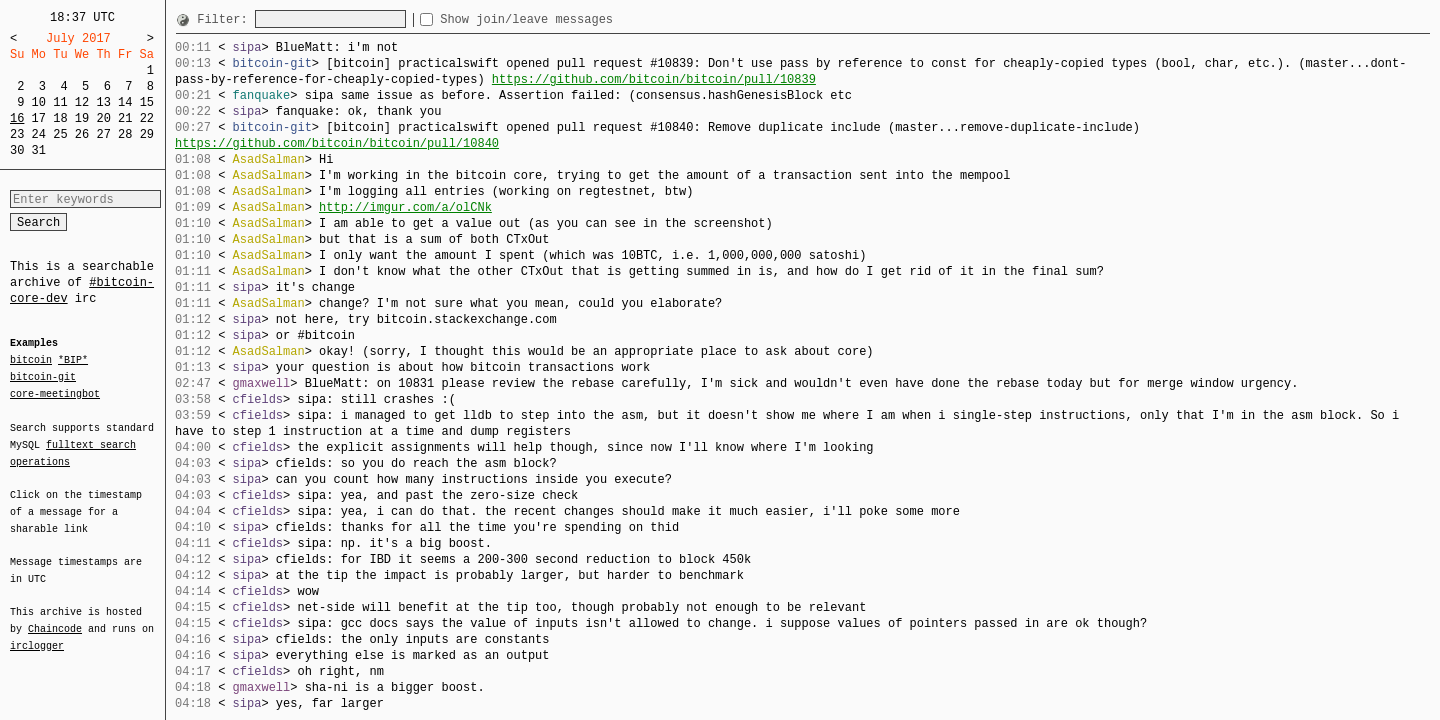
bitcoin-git (43, 377)
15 (147, 102)
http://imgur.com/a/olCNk (405, 207)
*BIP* (73, 361)
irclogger (37, 633)
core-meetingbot (55, 393)
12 (82, 102)
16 (17, 118)
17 (39, 118)
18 (60, 118)
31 (39, 150)
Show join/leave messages (562, 19)
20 (103, 118)
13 (103, 102)
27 (103, 134)
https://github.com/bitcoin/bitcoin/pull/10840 (337, 143)
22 (147, 118)
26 (82, 134)
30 (17, 150)
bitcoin (31, 361)
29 (147, 134)
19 (82, 118)
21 (125, 118)
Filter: (226, 19)
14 (125, 102)
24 (39, 134)
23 (17, 134)
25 (60, 134)
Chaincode (55, 617)
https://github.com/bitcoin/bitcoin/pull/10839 (654, 79)
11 (60, 102)
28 (125, 134)
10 (39, 102)
